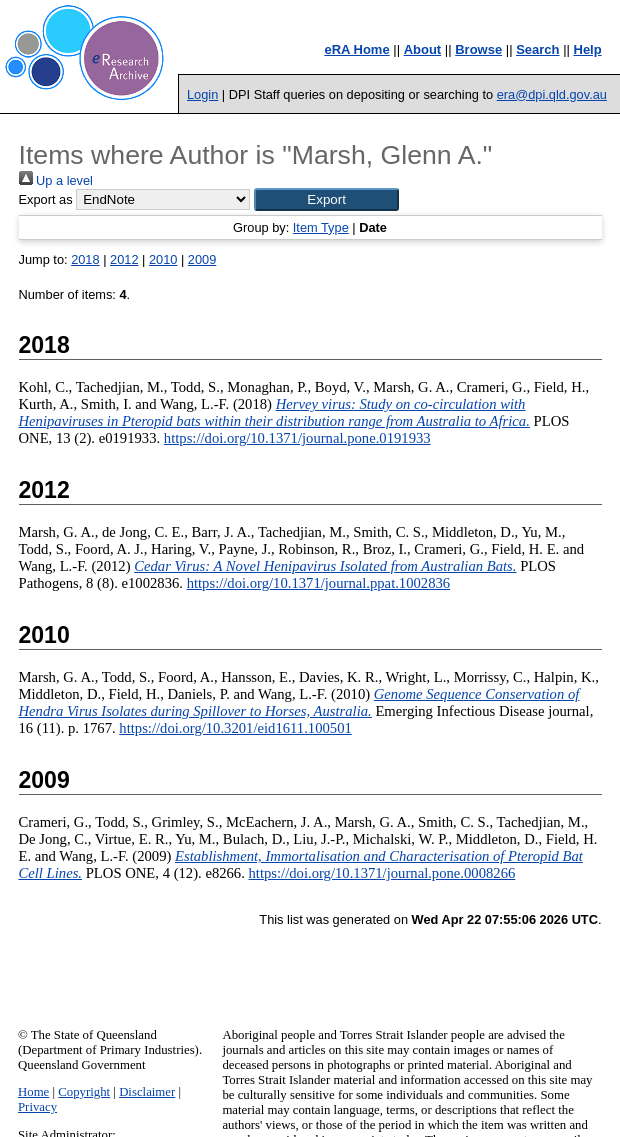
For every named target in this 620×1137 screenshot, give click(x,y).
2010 (163, 259)
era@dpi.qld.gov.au (552, 94)
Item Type (321, 227)
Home (33, 1092)
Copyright (84, 1092)
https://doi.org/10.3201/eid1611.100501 (235, 728)
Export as (46, 199)
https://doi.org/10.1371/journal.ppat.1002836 (319, 583)
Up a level (56, 180)
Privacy (37, 1107)
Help (588, 49)
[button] (326, 199)
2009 (202, 259)
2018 (85, 259)
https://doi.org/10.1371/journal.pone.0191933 (297, 438)
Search (537, 49)
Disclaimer (147, 1092)
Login (202, 94)
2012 (124, 259)
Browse (478, 49)
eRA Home (356, 49)
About (423, 49)
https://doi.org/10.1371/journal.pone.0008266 (382, 873)
